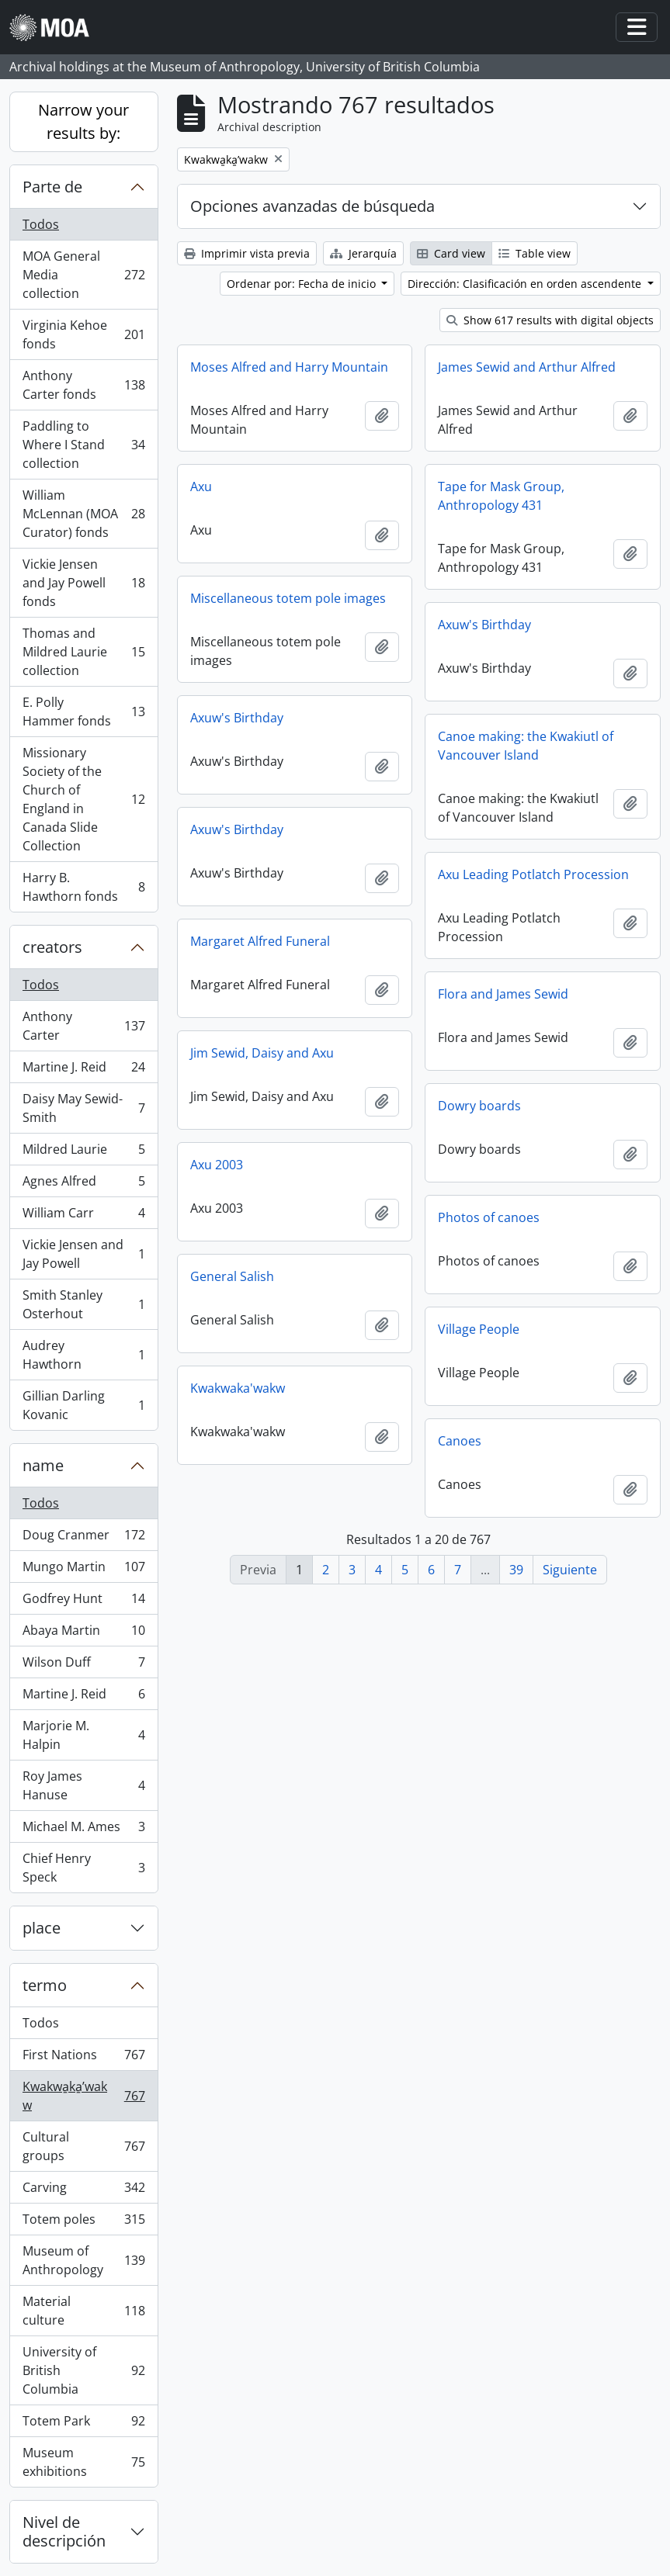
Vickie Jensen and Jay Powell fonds (83, 583)
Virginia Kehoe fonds (83, 334)
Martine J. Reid (83, 1070)
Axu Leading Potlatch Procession (533, 874)
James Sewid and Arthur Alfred (527, 367)
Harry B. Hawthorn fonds (83, 887)
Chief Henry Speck (83, 1867)
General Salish (232, 1276)
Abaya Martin (83, 1633)
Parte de (52, 186)
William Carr (83, 1216)
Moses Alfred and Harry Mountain (289, 367)
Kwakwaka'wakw (237, 1388)
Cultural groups (83, 2146)
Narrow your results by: (83, 121)
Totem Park (83, 2424)
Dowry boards (479, 1105)
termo (45, 1985)
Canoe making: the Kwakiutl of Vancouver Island (525, 745)
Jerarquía (363, 253)
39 (516, 1569)
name (43, 1465)
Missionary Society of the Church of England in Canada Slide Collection (83, 799)
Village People (478, 1329)
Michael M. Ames (83, 1830)
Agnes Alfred (83, 1184)
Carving (83, 2191)
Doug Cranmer (83, 1538)
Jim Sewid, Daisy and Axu (262, 1052)
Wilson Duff (83, 1665)
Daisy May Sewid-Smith (83, 1108)
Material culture (83, 2310)
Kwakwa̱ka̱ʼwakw (83, 2096)
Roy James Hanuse (83, 1785)
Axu (201, 486)
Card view (451, 253)
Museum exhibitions (83, 2462)
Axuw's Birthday (484, 624)
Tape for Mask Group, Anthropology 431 (501, 496)
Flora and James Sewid (503, 993)
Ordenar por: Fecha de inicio (303, 283)
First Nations (83, 2058)
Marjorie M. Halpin (83, 1735)
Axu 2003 (216, 1164)
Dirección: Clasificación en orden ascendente (526, 283)
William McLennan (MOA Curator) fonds (83, 513)
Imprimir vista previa (247, 253)
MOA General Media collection (83, 275)
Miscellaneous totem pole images (288, 598)
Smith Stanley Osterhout (83, 1304)
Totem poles (83, 2222)
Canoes (459, 1440)
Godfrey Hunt (83, 1602)
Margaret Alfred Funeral (260, 941)
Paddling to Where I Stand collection (83, 444)
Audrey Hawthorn (83, 1355)
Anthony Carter (83, 1026)
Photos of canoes (489, 1217)
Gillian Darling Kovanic (83, 1405)
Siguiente (570, 1569)
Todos (41, 224)
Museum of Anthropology (83, 2260)
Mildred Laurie (83, 1152)
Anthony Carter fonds (83, 385)
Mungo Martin (83, 1570)
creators (52, 947)
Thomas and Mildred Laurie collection (83, 652)
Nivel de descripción (64, 2531)
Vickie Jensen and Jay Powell (83, 1254)
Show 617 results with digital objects (550, 320)
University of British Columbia (83, 2370)
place (42, 1927)
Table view (534, 253)
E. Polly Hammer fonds (83, 711)
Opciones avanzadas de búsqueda (312, 206)
